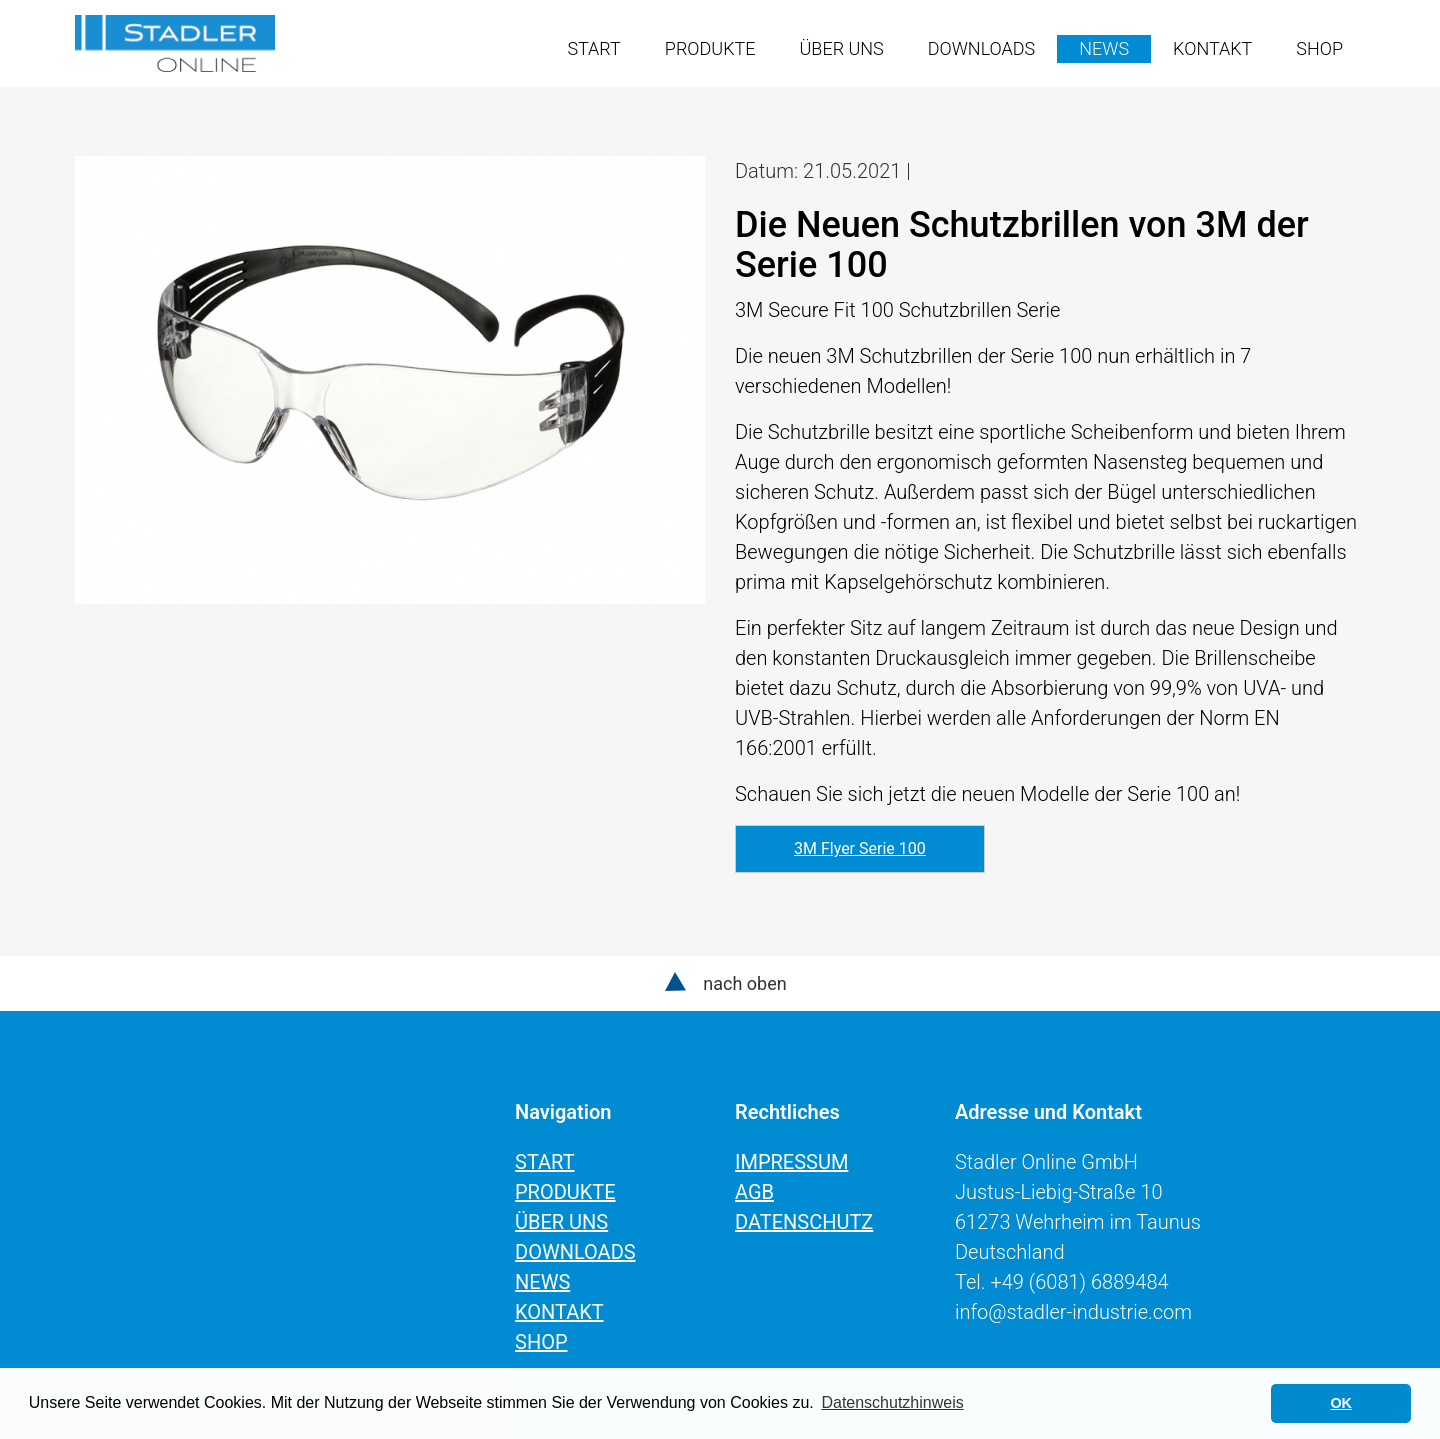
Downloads (982, 48)
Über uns (842, 48)
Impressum (791, 1162)
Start (593, 48)
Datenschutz (804, 1222)
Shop (1319, 48)
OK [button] (1341, 1403)
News (1104, 48)
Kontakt (1212, 48)
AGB (754, 1192)
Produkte (710, 48)
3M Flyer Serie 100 (860, 848)
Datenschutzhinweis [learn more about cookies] (892, 1402)
